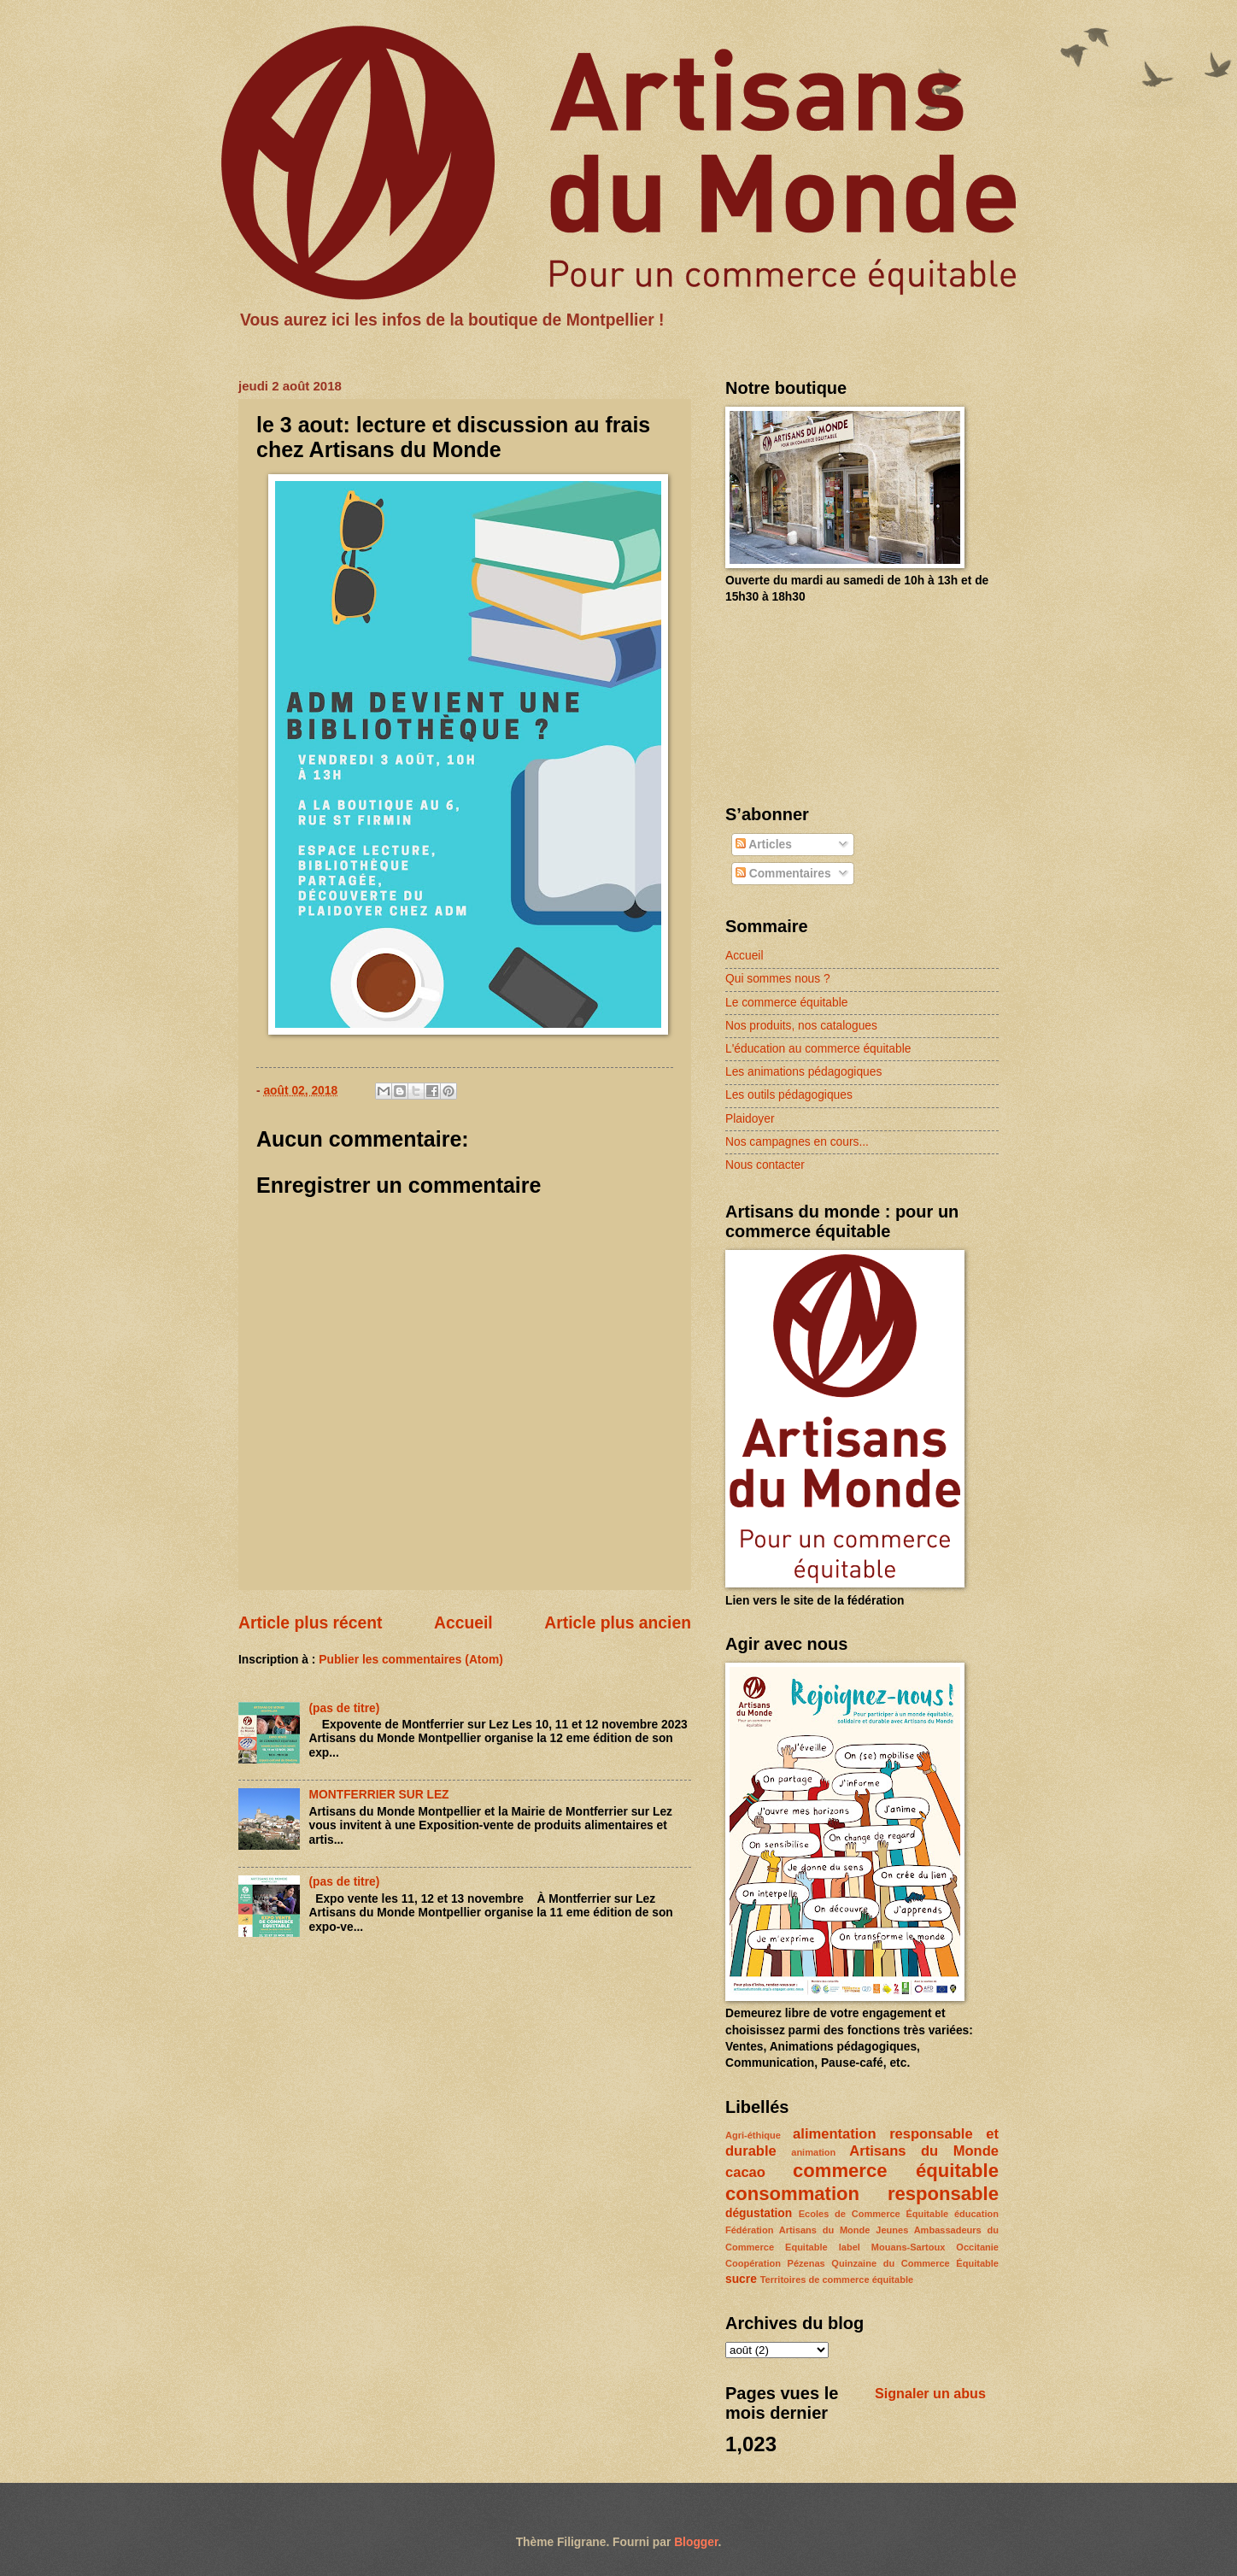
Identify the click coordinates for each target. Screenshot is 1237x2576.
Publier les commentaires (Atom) (410, 1659)
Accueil (463, 1623)
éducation (976, 2214)
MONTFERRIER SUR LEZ (379, 1794)
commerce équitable (896, 2170)
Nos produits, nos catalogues (801, 1025)
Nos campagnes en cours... (797, 1141)
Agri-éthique (753, 2135)
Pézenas (806, 2263)
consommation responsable (862, 2193)
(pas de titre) (344, 1708)
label (849, 2247)
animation (813, 2152)
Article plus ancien (617, 1623)
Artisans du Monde (924, 2151)
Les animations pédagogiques (803, 1071)
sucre (741, 2279)
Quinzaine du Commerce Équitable (915, 2263)
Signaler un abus (930, 2393)
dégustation (758, 2213)
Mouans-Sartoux (908, 2247)
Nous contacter (765, 1165)
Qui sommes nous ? (777, 978)
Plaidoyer (750, 1118)
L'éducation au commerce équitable (818, 1048)
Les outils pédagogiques (789, 1094)
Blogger (696, 2542)
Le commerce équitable (786, 1002)
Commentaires (783, 873)
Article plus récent (310, 1623)
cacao (745, 2172)
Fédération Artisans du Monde (797, 2230)
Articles (764, 844)
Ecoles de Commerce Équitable (873, 2214)
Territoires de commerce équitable (836, 2279)
